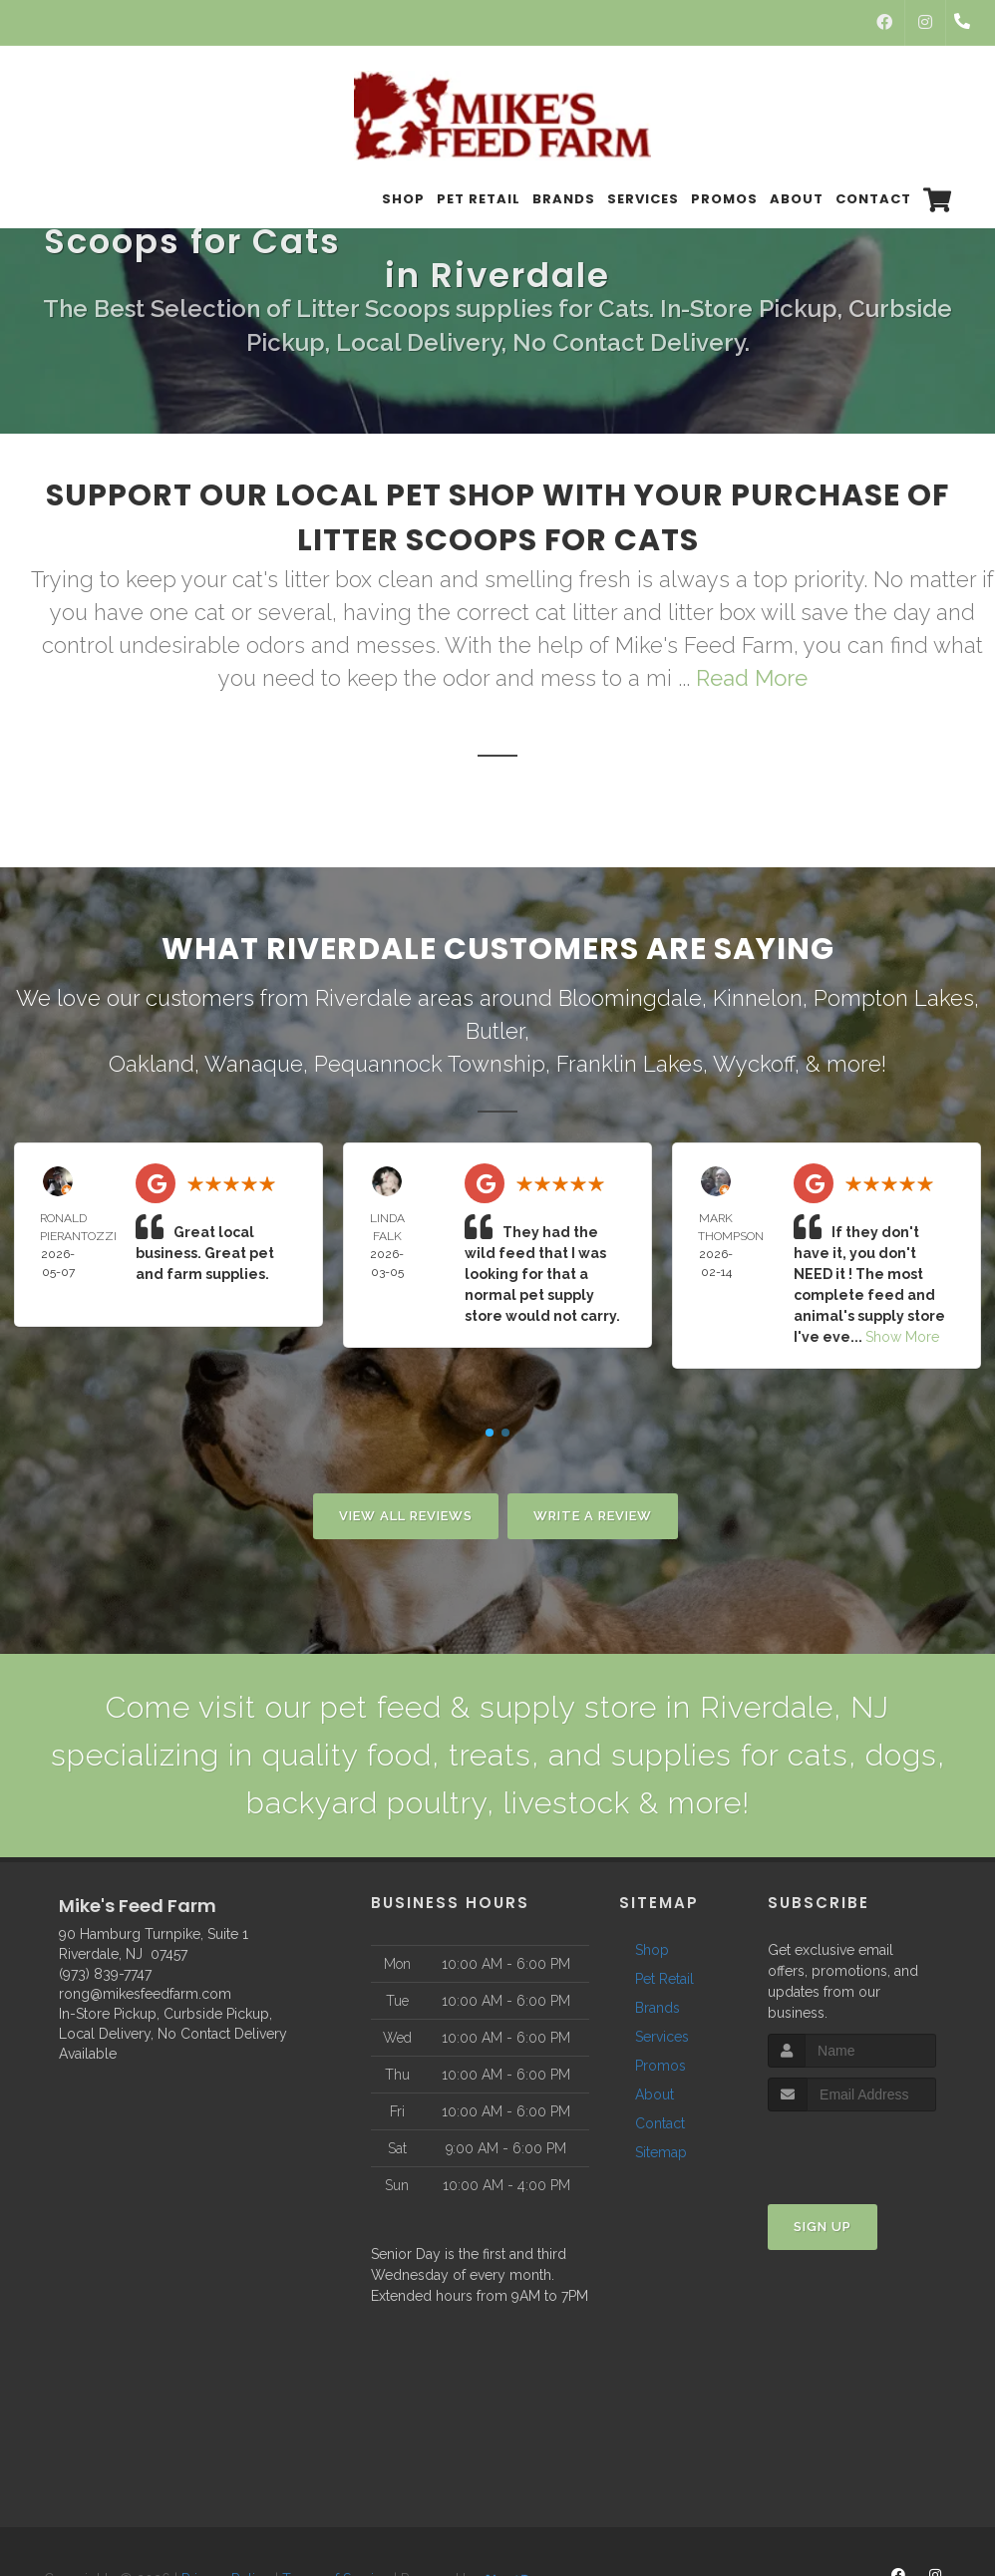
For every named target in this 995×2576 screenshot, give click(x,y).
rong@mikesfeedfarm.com (145, 1994)
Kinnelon (758, 998)
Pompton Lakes (894, 998)
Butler (495, 1031)
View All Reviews (406, 1515)
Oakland (151, 1064)
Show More (902, 1337)
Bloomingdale (630, 998)
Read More (752, 678)
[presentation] (874, 2148)
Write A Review (592, 1515)
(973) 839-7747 (105, 1974)
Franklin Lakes (629, 1064)
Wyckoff (754, 1064)
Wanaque (253, 1064)
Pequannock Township (429, 1064)
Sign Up (822, 2226)
